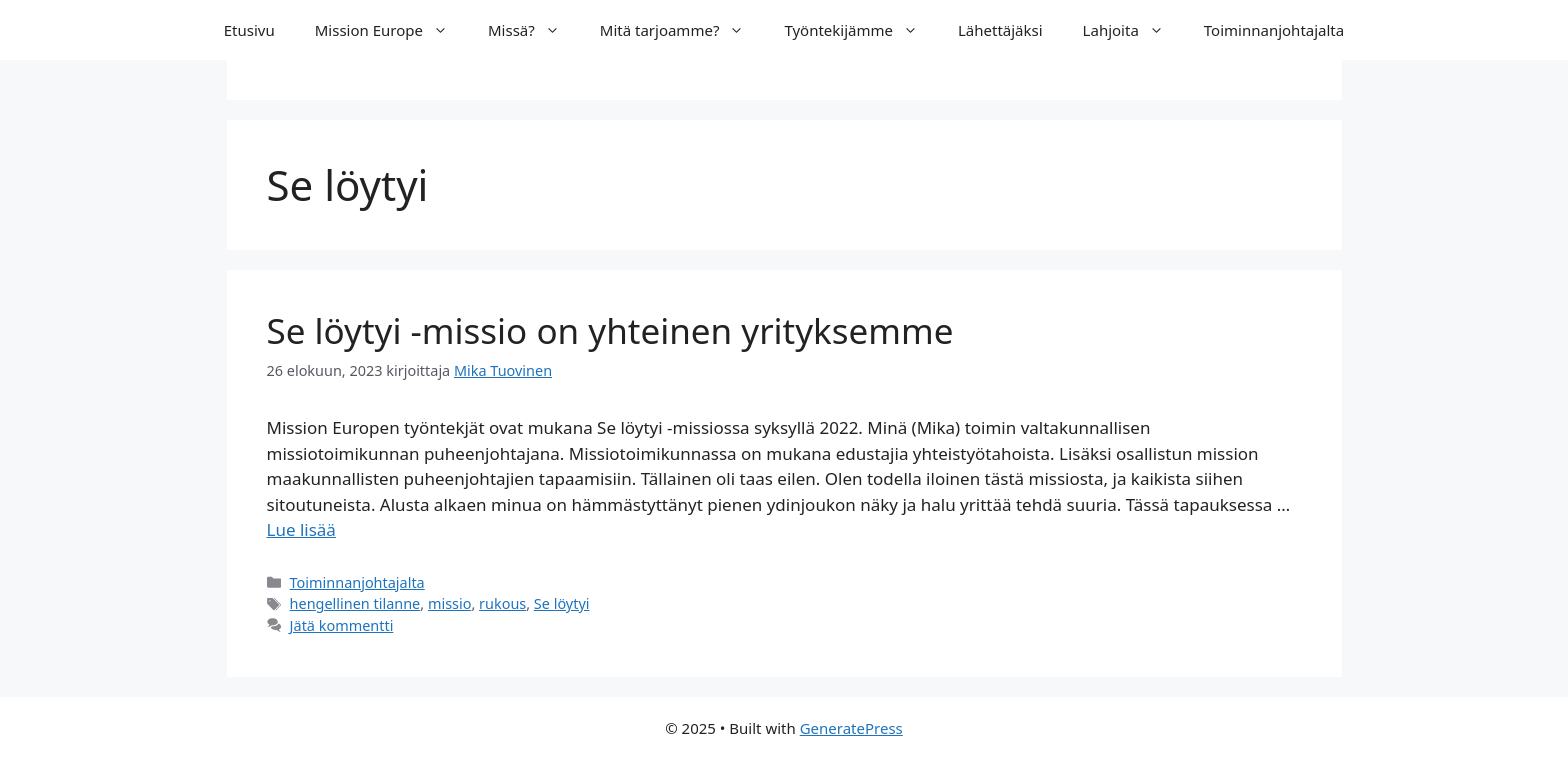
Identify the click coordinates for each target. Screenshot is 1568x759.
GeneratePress (851, 728)
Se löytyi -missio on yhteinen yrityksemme (610, 330)
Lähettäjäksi (1000, 30)
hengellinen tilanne (355, 603)
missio (450, 603)
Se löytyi (562, 603)
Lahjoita (1133, 30)
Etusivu (249, 30)
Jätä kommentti (342, 625)
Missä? (534, 30)
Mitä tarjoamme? (682, 30)
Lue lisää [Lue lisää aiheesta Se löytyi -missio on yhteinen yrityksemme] (301, 529)
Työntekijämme (861, 30)
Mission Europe (391, 30)
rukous (502, 603)
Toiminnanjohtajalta (1274, 30)
